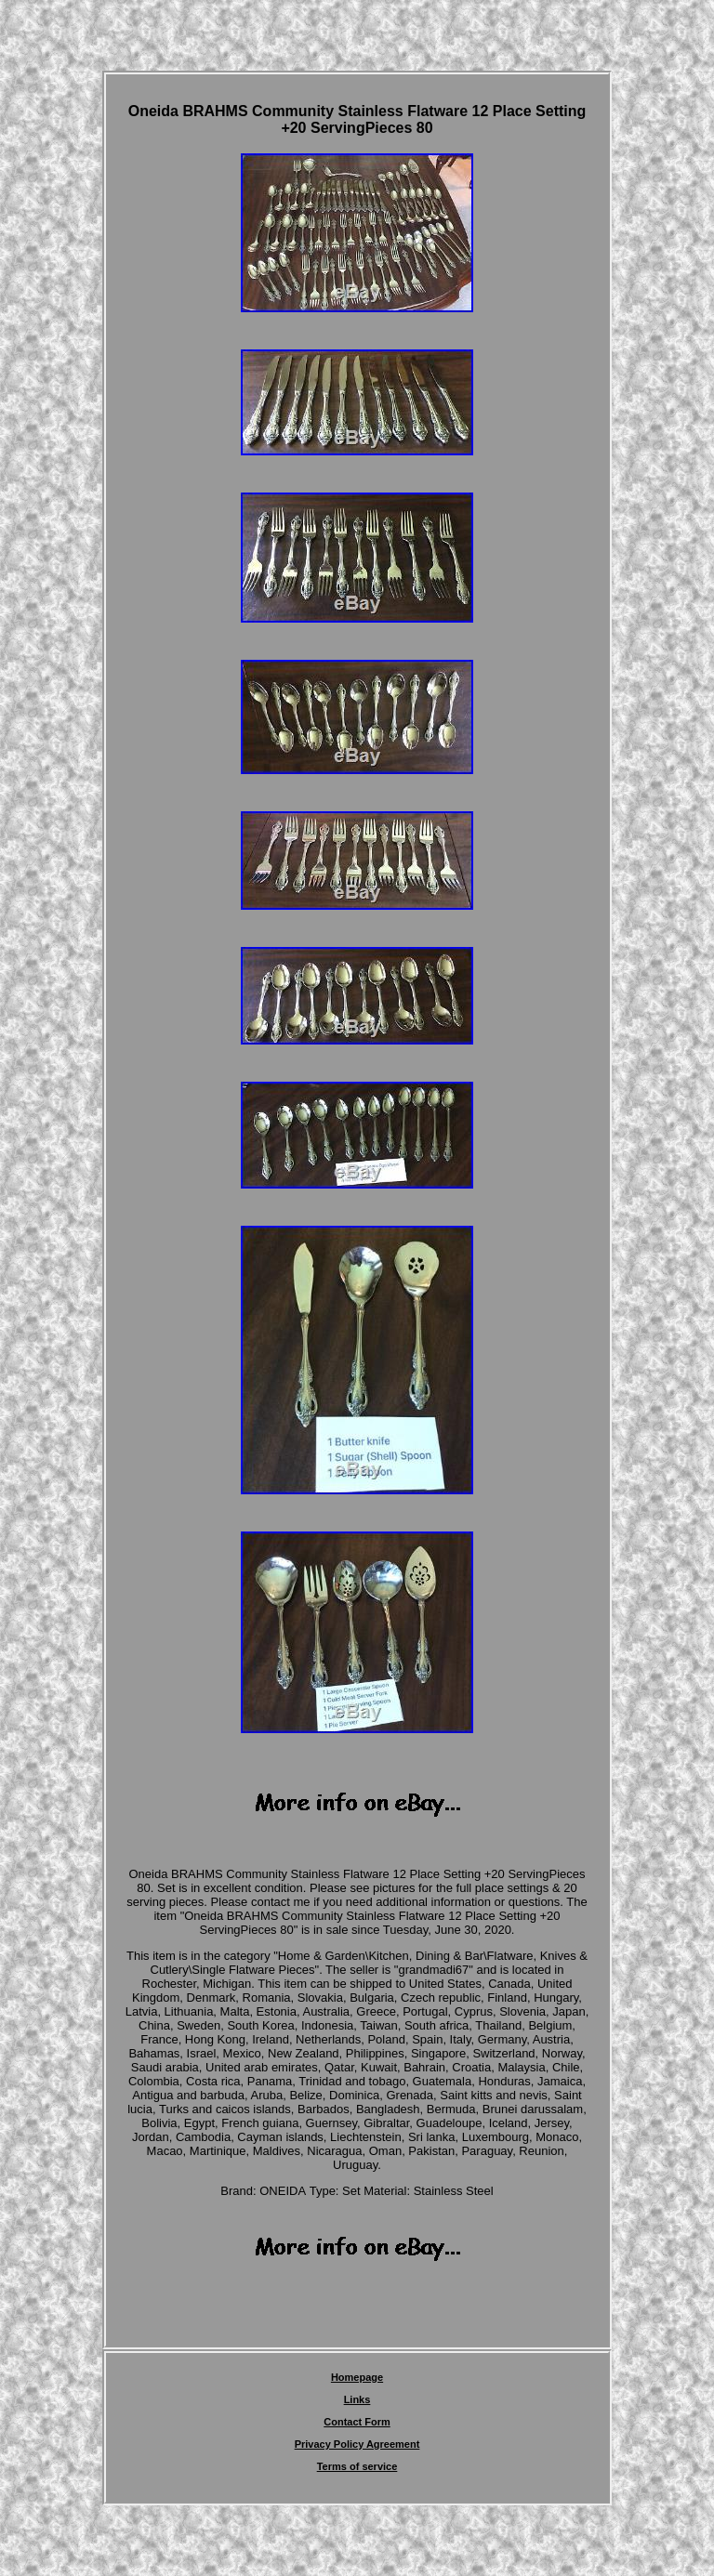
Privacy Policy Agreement (357, 2444)
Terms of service (357, 2466)
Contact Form (357, 2421)
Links (357, 2399)
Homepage (357, 2377)
